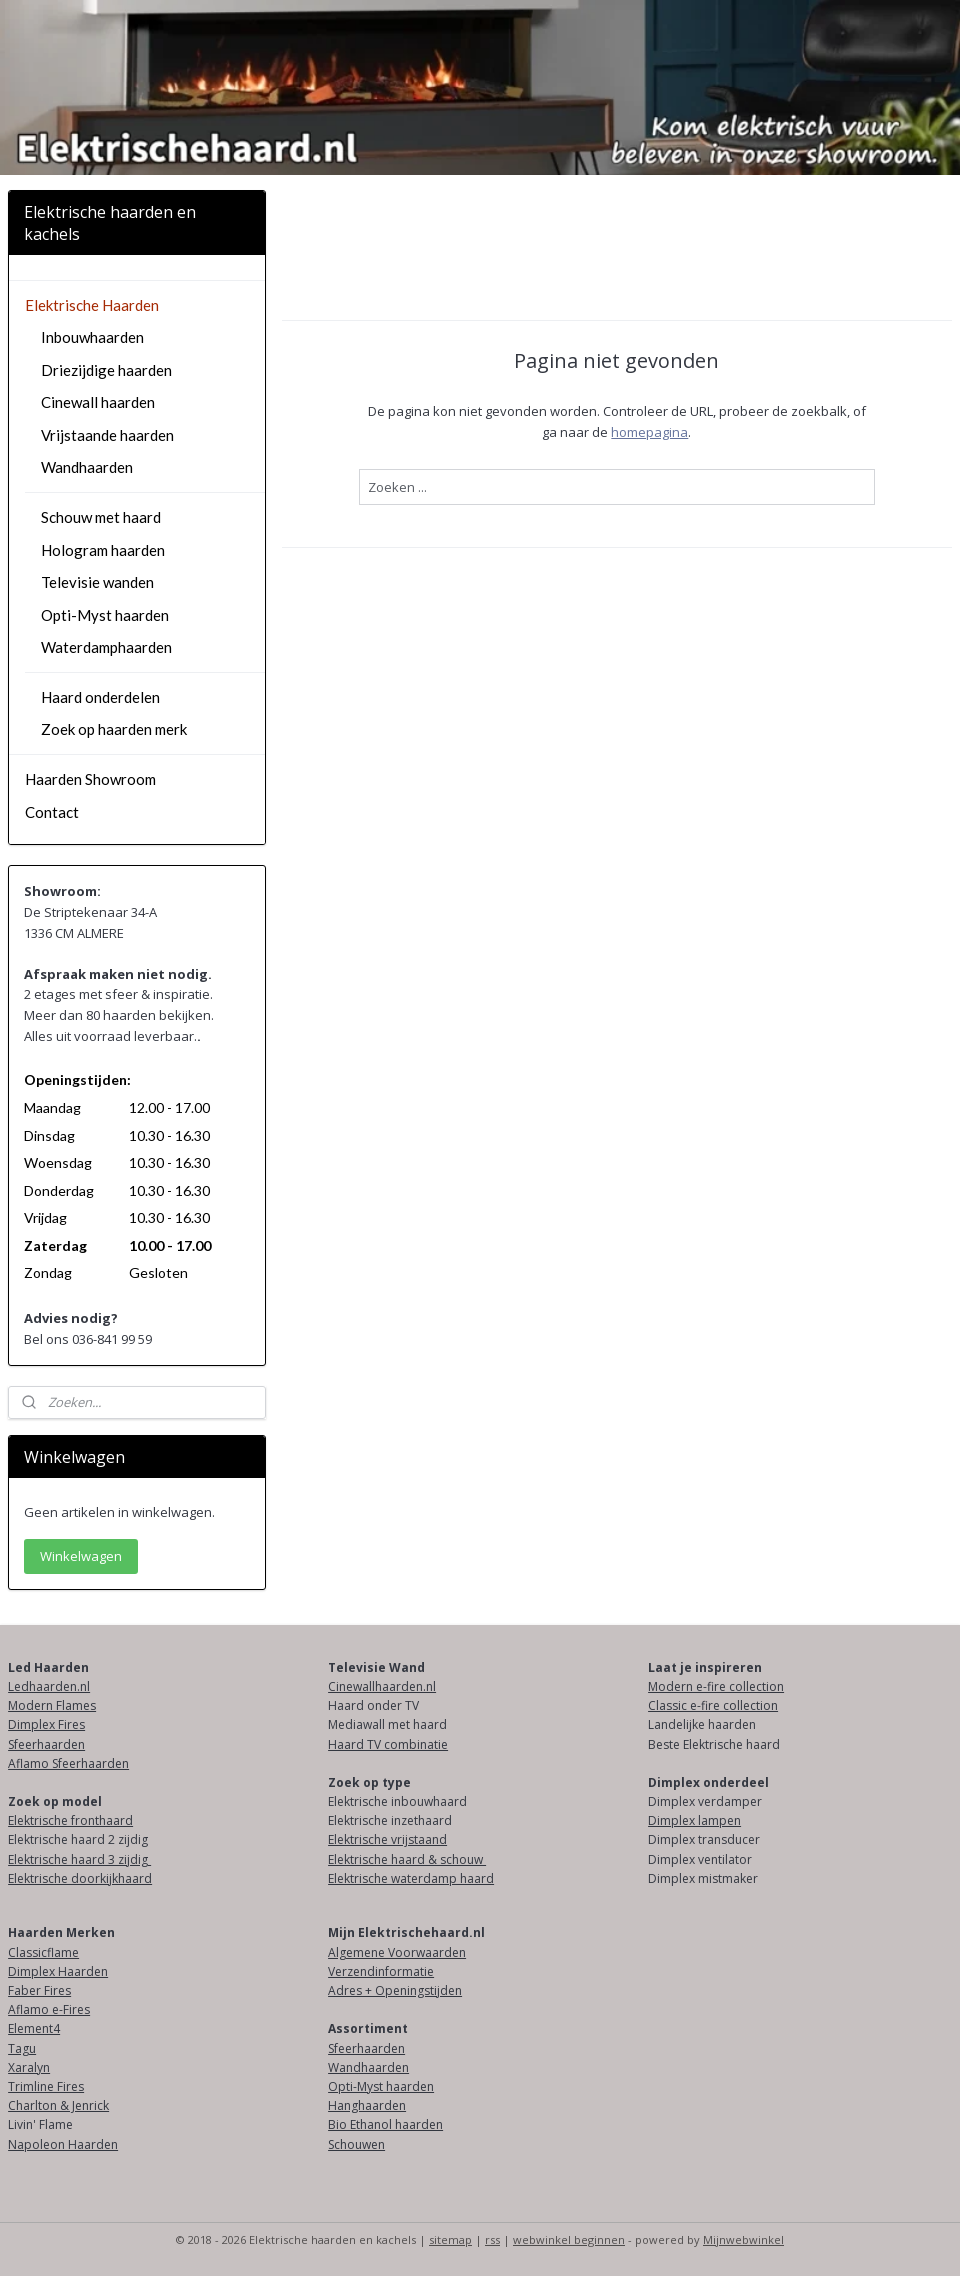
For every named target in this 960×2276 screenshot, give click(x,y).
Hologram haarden (103, 550)
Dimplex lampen (694, 1820)
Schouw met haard (101, 517)
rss (492, 2239)
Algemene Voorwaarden (397, 1952)
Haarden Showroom (90, 779)
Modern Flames (52, 1705)
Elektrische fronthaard (70, 1820)
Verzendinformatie (381, 1971)
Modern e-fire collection (716, 1686)
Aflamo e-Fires (49, 2009)
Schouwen (356, 2144)
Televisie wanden (97, 582)
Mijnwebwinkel (743, 2239)
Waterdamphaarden (106, 647)
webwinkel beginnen (569, 2239)
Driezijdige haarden (106, 370)
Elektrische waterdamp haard (411, 1878)
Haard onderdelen (100, 697)
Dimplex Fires (46, 1724)
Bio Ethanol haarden (385, 2124)
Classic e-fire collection (713, 1705)
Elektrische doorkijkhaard (80, 1878)
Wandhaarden (87, 467)
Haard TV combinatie (388, 1744)
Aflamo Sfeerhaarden (68, 1763)
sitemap (450, 2239)
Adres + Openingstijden (395, 1990)
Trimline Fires (46, 2086)
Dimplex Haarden (58, 1971)
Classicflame (43, 1952)
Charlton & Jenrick (58, 2105)
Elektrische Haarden (92, 305)
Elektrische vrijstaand (387, 1839)
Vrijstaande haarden (107, 435)
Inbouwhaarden (92, 337)
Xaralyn (29, 2067)
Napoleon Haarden (63, 2144)
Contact (52, 812)
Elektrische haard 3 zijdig (79, 1859)
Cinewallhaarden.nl (382, 1686)
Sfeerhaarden (46, 1744)
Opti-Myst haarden (105, 615)
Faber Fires (39, 1990)
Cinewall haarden (98, 402)
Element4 (34, 2028)
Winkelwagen (81, 1556)
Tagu (22, 2048)
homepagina (650, 431)
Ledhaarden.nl (49, 1686)
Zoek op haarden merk (114, 729)
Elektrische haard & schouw (407, 1859)
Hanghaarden (367, 2105)
